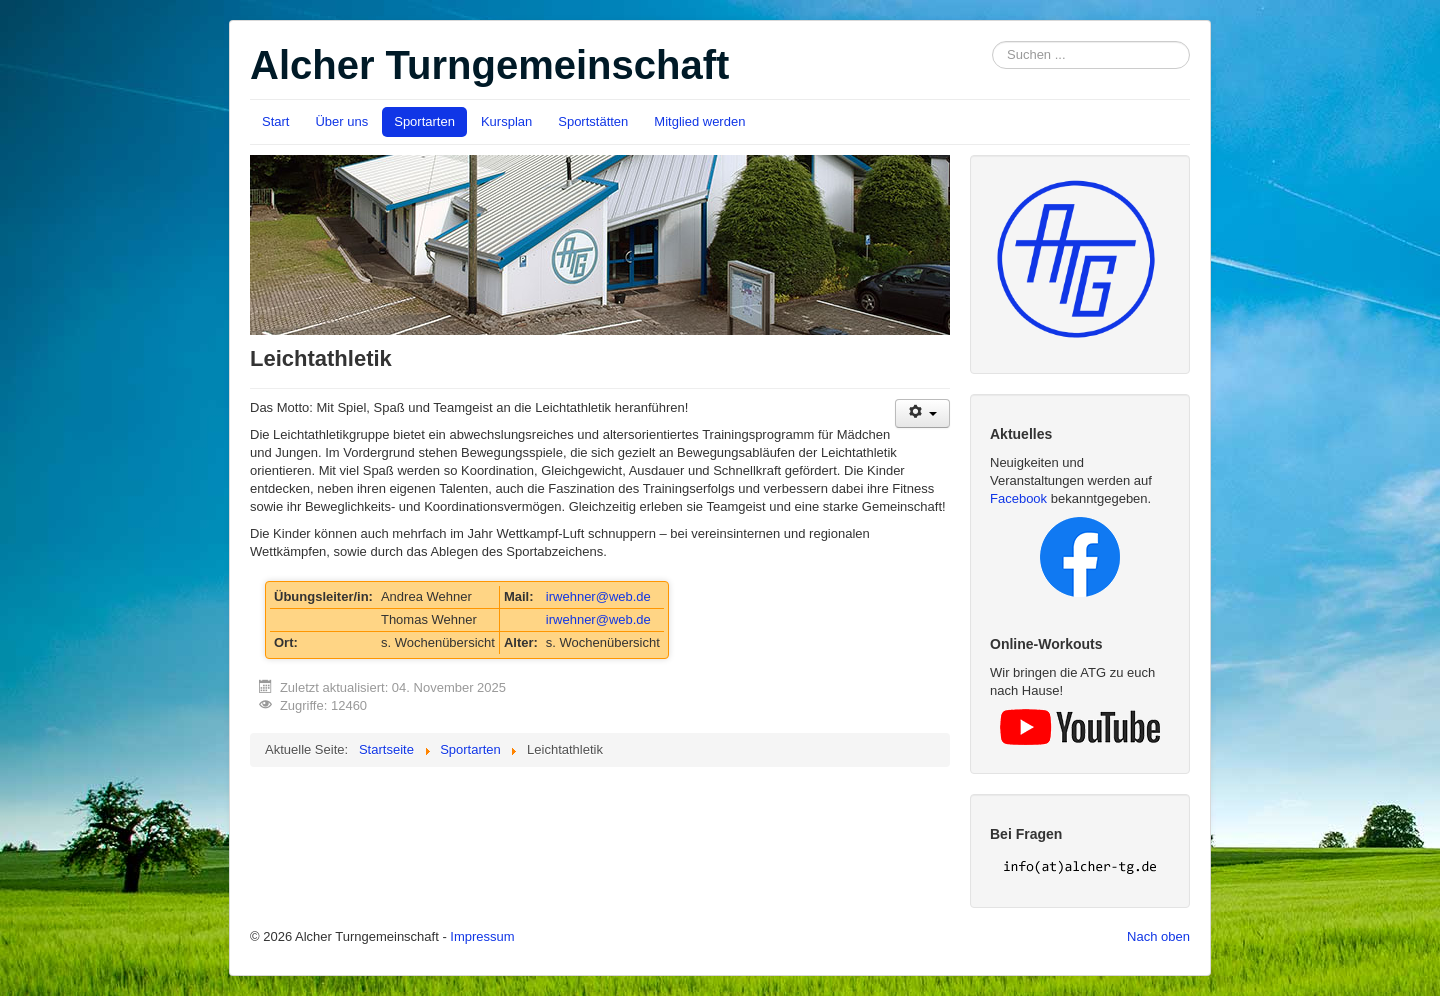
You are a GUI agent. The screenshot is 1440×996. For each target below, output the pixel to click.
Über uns (341, 121)
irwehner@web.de (598, 596)
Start (275, 121)
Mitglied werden (699, 121)
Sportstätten (593, 121)
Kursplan (506, 121)
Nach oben (1158, 936)
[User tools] (922, 413)
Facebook (1018, 498)
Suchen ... (992, 41)
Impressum (482, 936)
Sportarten (424, 121)
